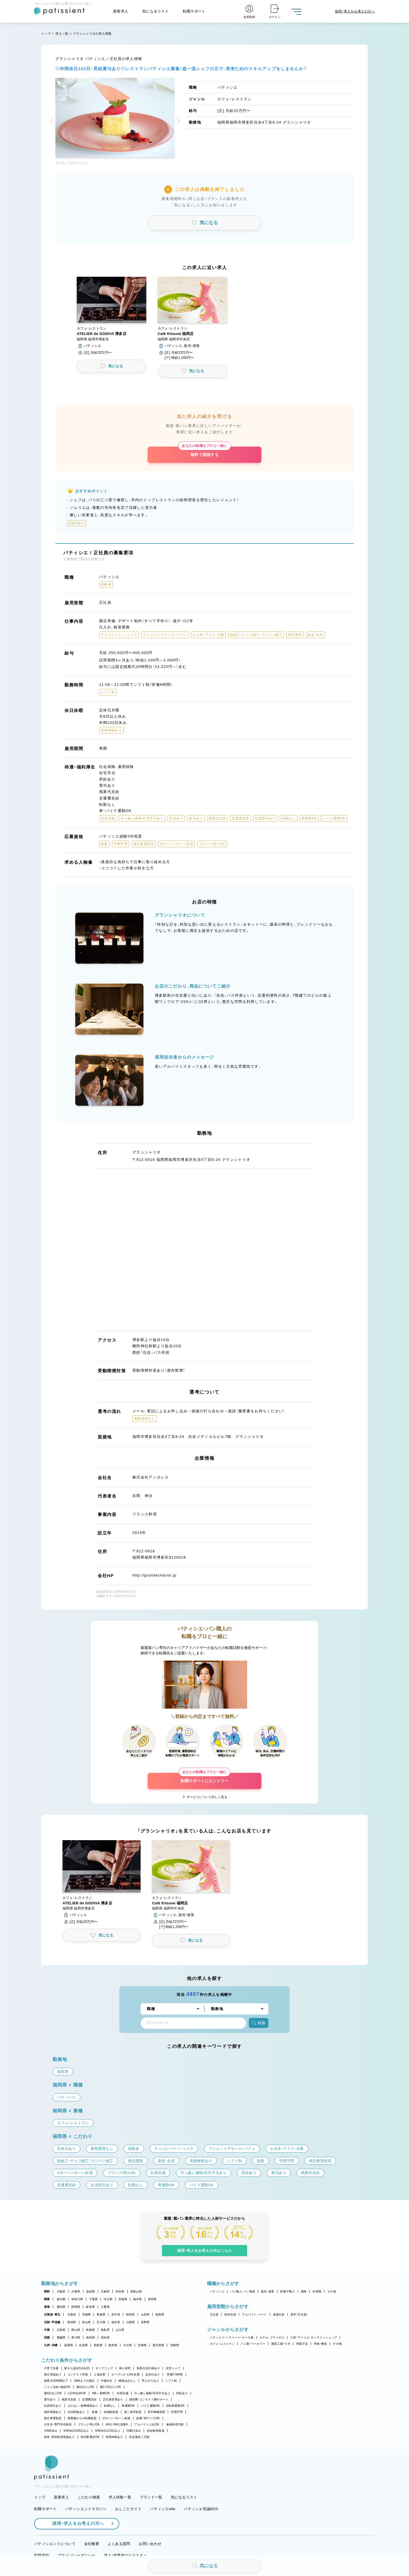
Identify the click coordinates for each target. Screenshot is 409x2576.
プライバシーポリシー (76, 2555)
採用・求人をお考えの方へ (75, 2523)
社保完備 (122, 2393)
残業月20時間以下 (56, 2380)
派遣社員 (279, 2314)
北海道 (71, 2314)
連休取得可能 (175, 2424)
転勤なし (110, 2405)
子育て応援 (51, 2368)
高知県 (105, 2337)
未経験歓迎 (111, 2411)
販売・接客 (267, 2291)
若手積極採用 (156, 2411)
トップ (46, 33)
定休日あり (152, 2374)
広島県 (61, 2329)
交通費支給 (89, 2399)
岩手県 (115, 2314)
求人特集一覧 (119, 2497)
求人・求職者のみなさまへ (125, 2555)
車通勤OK (128, 2405)
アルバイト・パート (254, 2314)
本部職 (316, 2291)
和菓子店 (302, 2343)
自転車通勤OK (175, 2405)
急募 (95, 2411)
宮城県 (86, 2314)
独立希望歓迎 (53, 2418)
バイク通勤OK (150, 2405)
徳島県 (90, 2337)
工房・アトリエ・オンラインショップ (313, 2337)
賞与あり (50, 2399)
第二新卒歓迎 (133, 2411)
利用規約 (41, 2555)
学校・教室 (320, 2343)
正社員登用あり (113, 2399)
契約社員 (230, 2314)
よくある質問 (119, 2544)
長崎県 (98, 2345)
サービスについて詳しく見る (207, 1797)
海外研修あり (53, 2411)
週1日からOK (85, 2386)
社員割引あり (53, 2405)
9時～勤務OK (101, 2393)
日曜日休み (133, 2430)
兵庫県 (75, 2291)
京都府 (105, 2291)
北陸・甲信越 (52, 2322)
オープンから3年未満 (125, 2374)
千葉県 (93, 2299)
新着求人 (120, 11)
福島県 (159, 2314)
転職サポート (194, 11)
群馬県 (152, 2299)
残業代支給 (69, 2399)
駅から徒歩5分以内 (76, 2368)
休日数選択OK (90, 2436)
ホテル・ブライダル (272, 2337)
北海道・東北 (52, 2314)
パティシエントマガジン (86, 2509)
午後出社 (106, 2380)
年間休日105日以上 (76, 2430)
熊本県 (112, 2345)
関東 (47, 2299)
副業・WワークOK (148, 2418)
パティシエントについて (55, 2544)
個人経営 (125, 2368)
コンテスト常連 (78, 2374)
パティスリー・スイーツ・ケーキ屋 (232, 2337)
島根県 (90, 2329)
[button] (52, 121)
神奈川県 (77, 2299)
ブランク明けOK (89, 2424)
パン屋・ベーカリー (253, 2343)
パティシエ (217, 2291)
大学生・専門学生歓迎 (58, 2424)
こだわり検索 (89, 2497)
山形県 (145, 2314)
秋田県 (130, 2314)
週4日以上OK (53, 2393)
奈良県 (120, 2291)
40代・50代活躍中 (117, 2424)
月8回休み (50, 2430)
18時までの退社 (84, 2380)
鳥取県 (105, 2329)
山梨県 (130, 2322)
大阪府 (61, 2291)
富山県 (86, 2322)
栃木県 (137, 2299)
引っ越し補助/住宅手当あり (152, 2393)
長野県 (145, 2322)
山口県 (120, 2329)
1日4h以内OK (77, 2393)
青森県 (101, 2314)
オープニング (104, 2368)
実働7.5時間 (175, 2374)
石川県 (101, 2322)
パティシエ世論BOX (201, 2509)
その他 (331, 2291)
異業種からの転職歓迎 (82, 2418)
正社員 (214, 2314)
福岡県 (68, 2345)
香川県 (75, 2337)
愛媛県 (61, 2337)
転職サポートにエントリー (204, 1778)
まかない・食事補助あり (83, 2405)
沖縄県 (174, 2345)
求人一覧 (61, 33)
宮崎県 (142, 2345)
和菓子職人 (287, 2291)
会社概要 (91, 2544)
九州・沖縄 (50, 2345)
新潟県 (71, 2322)
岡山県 (75, 2329)
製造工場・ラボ (280, 2343)
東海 (47, 2306)
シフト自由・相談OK (57, 2386)
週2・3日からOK (110, 2386)
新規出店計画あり (148, 2368)
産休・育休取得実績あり (59, 2436)
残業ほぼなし (127, 2380)
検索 (259, 2023)
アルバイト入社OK (146, 2424)
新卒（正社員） (299, 2314)
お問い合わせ (150, 2544)
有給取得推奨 (155, 2430)
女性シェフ (173, 2368)
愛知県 (61, 2306)
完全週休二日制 (139, 2436)
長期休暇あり (114, 2436)
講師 (304, 2291)
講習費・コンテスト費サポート (149, 2399)
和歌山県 (136, 2291)
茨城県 (122, 2299)
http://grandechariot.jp (154, 1575)
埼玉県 (108, 2299)
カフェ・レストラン (222, 2343)
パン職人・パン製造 (242, 2291)
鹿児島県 (158, 2345)
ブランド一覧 (151, 2497)
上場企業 (99, 2374)
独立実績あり (53, 2374)
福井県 (115, 2322)
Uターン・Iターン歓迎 (116, 2418)
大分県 (127, 2345)
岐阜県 (90, 2306)
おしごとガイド (128, 2509)
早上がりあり (150, 2380)
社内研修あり (76, 2411)
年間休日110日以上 (107, 2430)
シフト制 (171, 2380)
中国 (47, 2329)
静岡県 (75, 2306)
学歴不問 (177, 2411)
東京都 (61, 2299)
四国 (47, 2337)
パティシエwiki (162, 2509)
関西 (47, 2291)
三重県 (105, 2306)
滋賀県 (90, 2291)
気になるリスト (155, 11)
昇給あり (182, 2393)
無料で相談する (204, 452)
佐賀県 (83, 2345)
